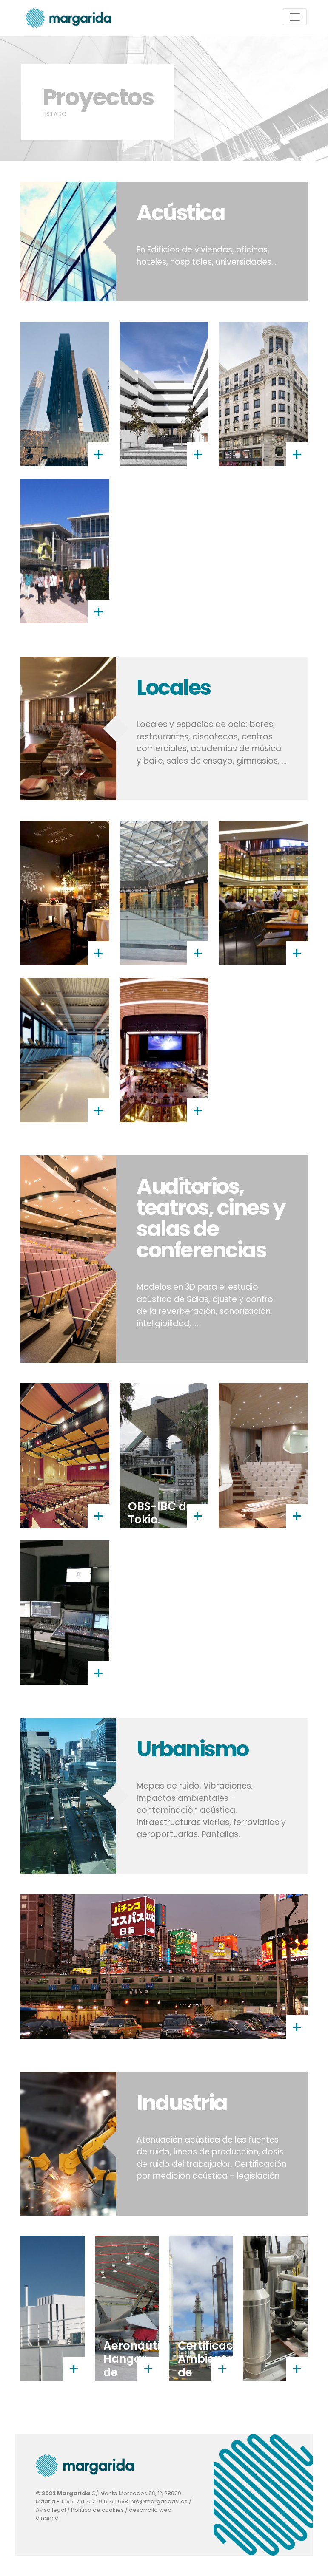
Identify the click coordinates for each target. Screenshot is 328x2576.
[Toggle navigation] (295, 16)
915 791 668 (113, 2501)
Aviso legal (51, 2510)
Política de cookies (97, 2510)
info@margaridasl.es (158, 2501)
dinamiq (47, 2518)
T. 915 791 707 (78, 2501)
